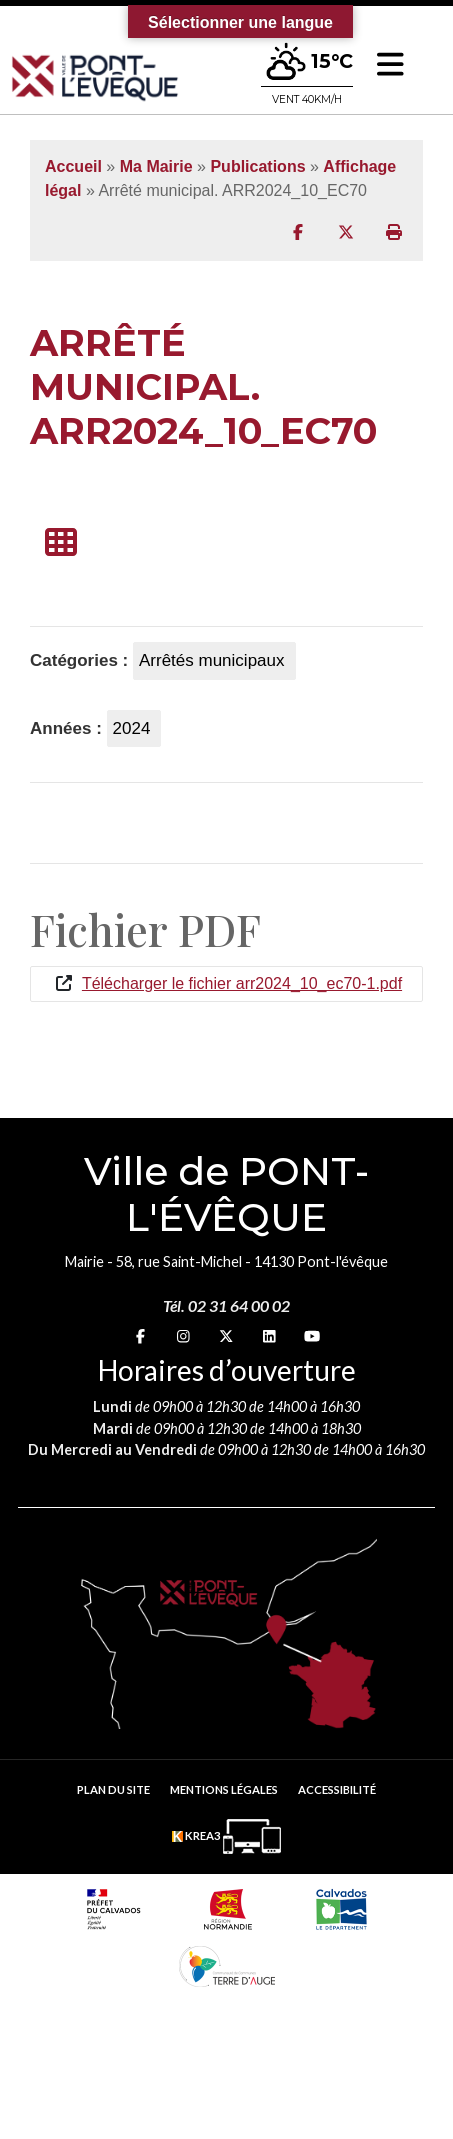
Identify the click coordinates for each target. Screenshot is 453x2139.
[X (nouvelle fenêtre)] (226, 1336)
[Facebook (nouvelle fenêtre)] (140, 1336)
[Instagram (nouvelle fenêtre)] (183, 1336)
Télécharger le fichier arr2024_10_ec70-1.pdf (242, 983)
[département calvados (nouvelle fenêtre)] (341, 1909)
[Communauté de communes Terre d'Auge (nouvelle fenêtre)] (227, 1966)
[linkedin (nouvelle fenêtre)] (269, 1336)
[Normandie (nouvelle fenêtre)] (228, 1909)
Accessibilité (337, 1789)
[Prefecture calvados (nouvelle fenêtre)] (113, 1909)
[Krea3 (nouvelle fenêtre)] (226, 1836)
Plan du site (113, 1789)
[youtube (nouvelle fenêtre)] (312, 1336)
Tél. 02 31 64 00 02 (226, 1305)
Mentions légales (224, 1789)
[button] (390, 64)
